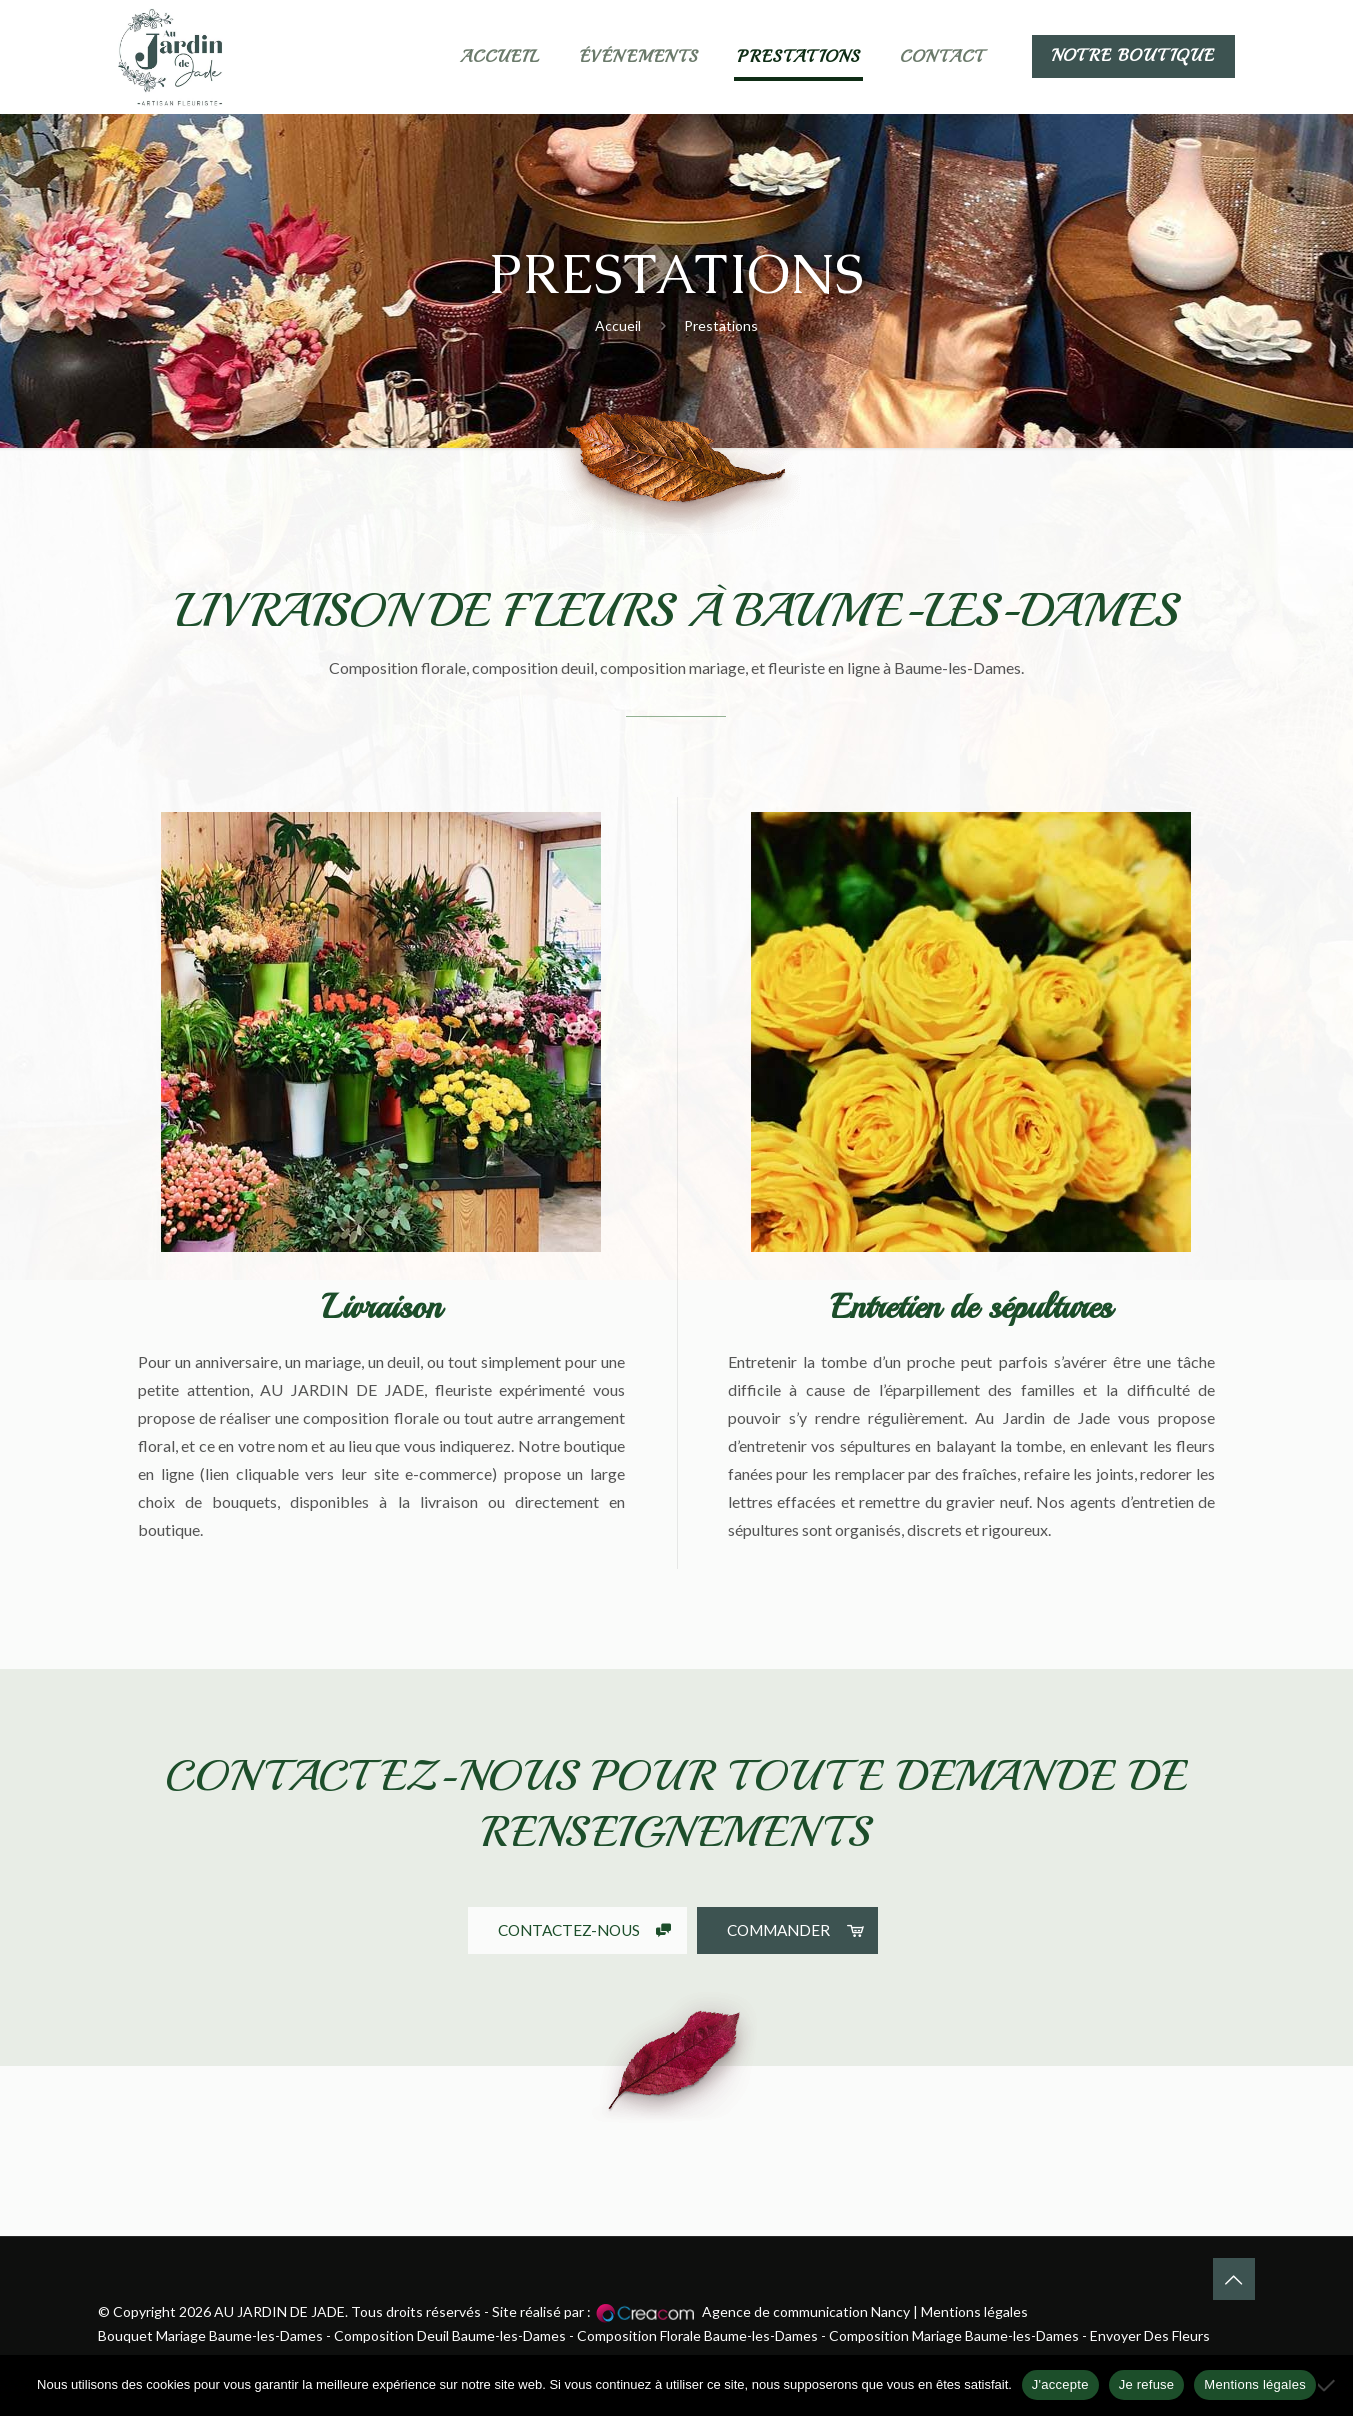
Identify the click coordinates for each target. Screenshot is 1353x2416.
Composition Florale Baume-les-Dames (697, 2335)
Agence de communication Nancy (806, 2311)
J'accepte (1060, 2384)
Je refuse (1147, 2384)
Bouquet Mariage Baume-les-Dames (210, 2335)
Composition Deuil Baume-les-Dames (450, 2335)
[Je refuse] (1328, 2385)
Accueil (618, 325)
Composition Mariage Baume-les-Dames (954, 2335)
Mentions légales (974, 2311)
